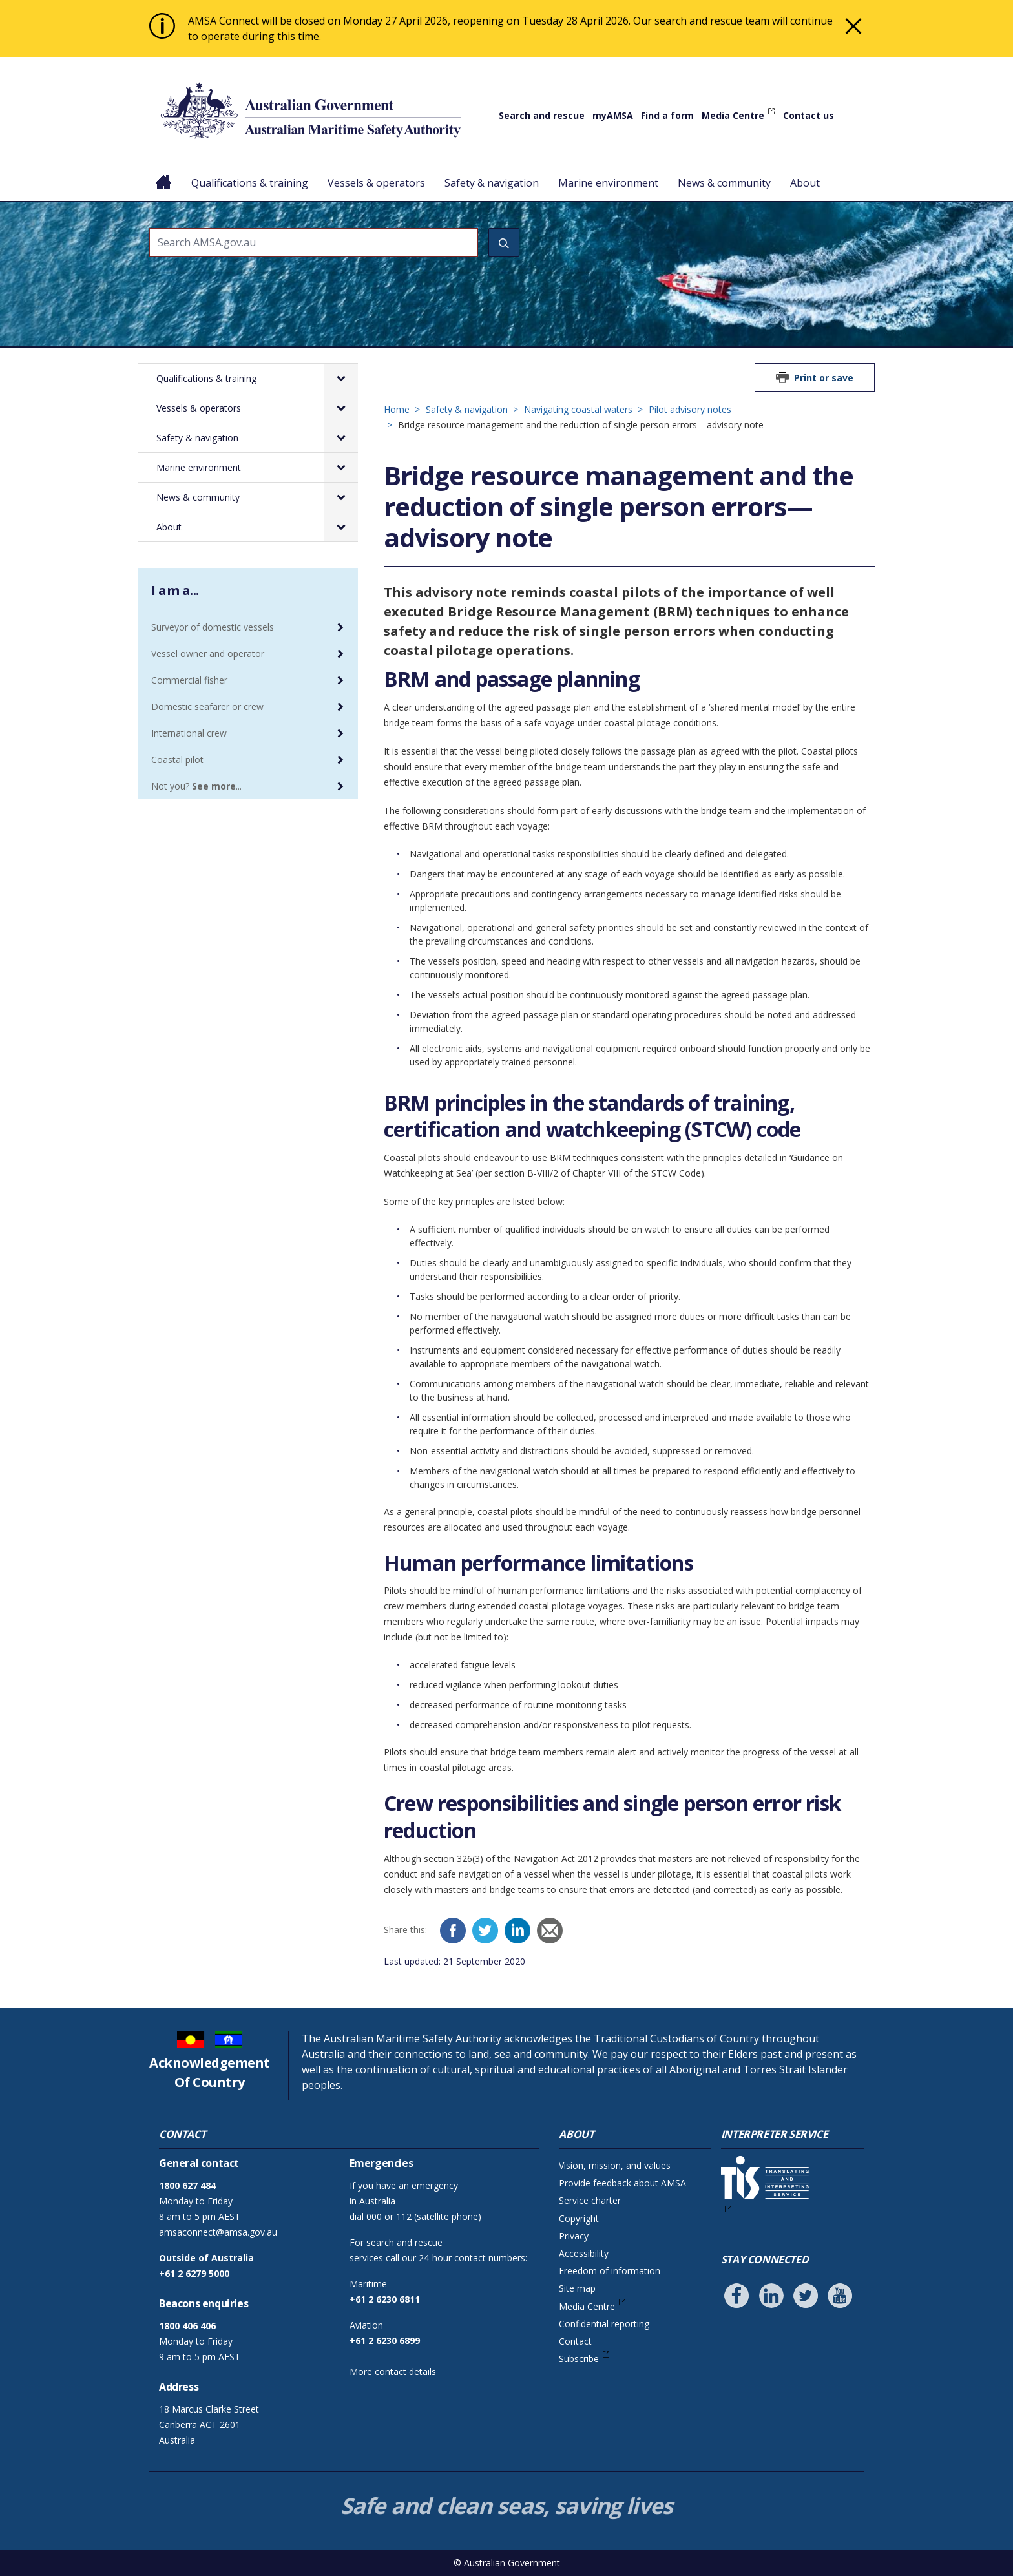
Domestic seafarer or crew (207, 706)
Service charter (590, 2200)
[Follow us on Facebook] (736, 2295)
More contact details (393, 2371)
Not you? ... (196, 786)
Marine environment (608, 183)
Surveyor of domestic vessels (212, 627)
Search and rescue (542, 115)
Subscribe (579, 2358)
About (805, 183)
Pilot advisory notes (690, 409)
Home (163, 172)
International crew (189, 733)
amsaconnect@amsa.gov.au (218, 2232)
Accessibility (584, 2253)
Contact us (808, 115)
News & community (724, 183)
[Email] (550, 1930)
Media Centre (733, 115)
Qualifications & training (249, 183)
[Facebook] (453, 1930)
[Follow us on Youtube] (840, 2295)
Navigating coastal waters (578, 409)
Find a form (667, 115)
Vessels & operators (376, 183)
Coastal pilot (177, 759)
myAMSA (612, 115)
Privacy (574, 2236)
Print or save (823, 378)
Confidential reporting (604, 2324)
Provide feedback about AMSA (622, 2183)
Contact (575, 2341)
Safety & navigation (491, 183)
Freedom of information (609, 2271)
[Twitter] (485, 1930)
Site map (577, 2288)
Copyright (579, 2218)
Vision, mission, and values (615, 2165)
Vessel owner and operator (207, 653)
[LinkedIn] (517, 1930)
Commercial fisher (189, 680)
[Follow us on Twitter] (805, 2295)
